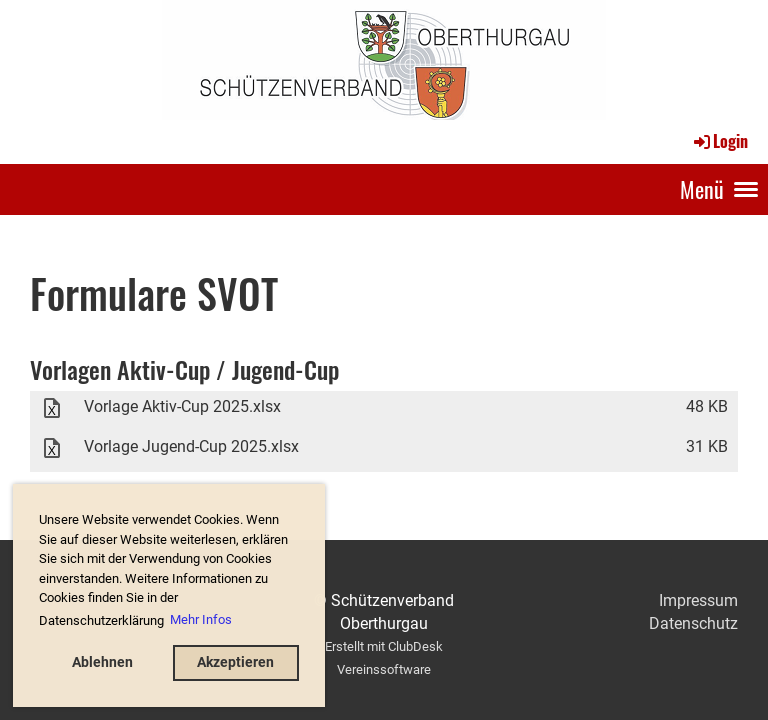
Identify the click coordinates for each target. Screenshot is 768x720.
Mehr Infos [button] (201, 619)
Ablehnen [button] (102, 662)
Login (719, 141)
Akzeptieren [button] (235, 662)
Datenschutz (693, 623)
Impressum (698, 600)
